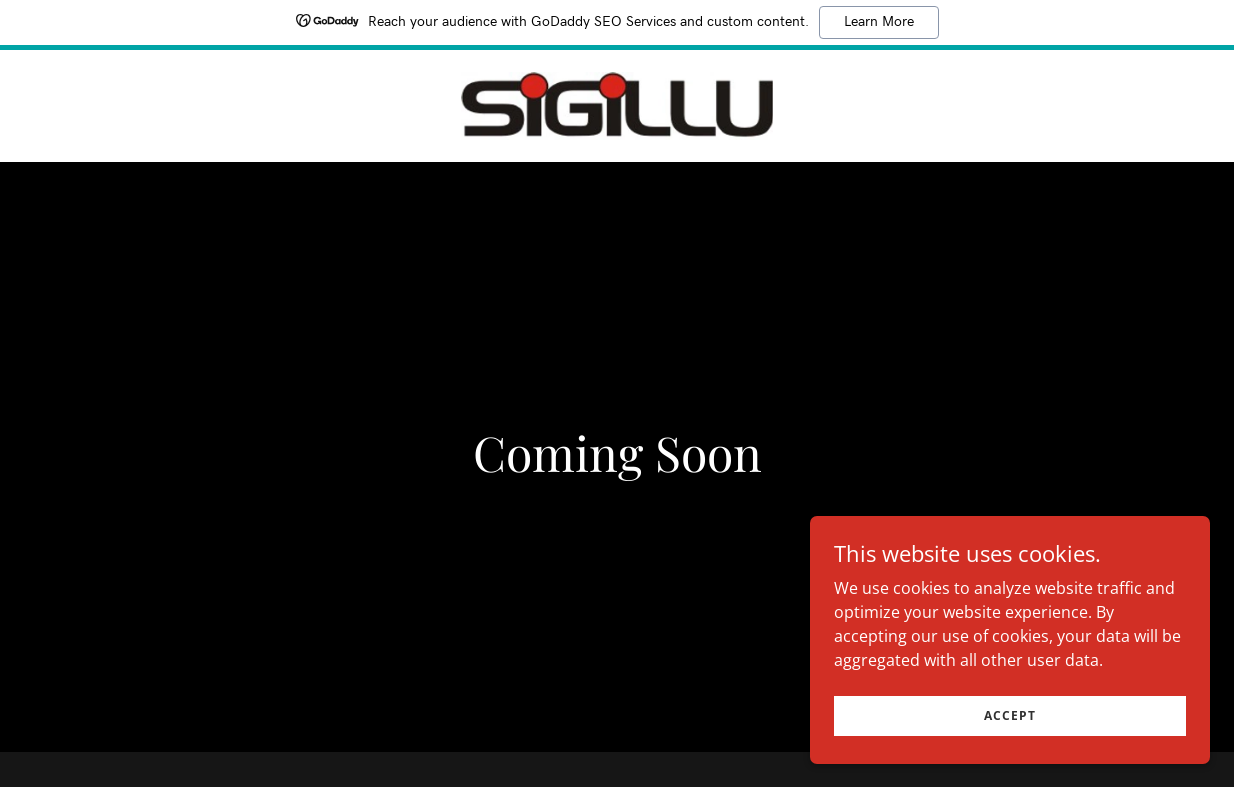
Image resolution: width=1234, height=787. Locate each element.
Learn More (879, 22)
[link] (617, 104)
